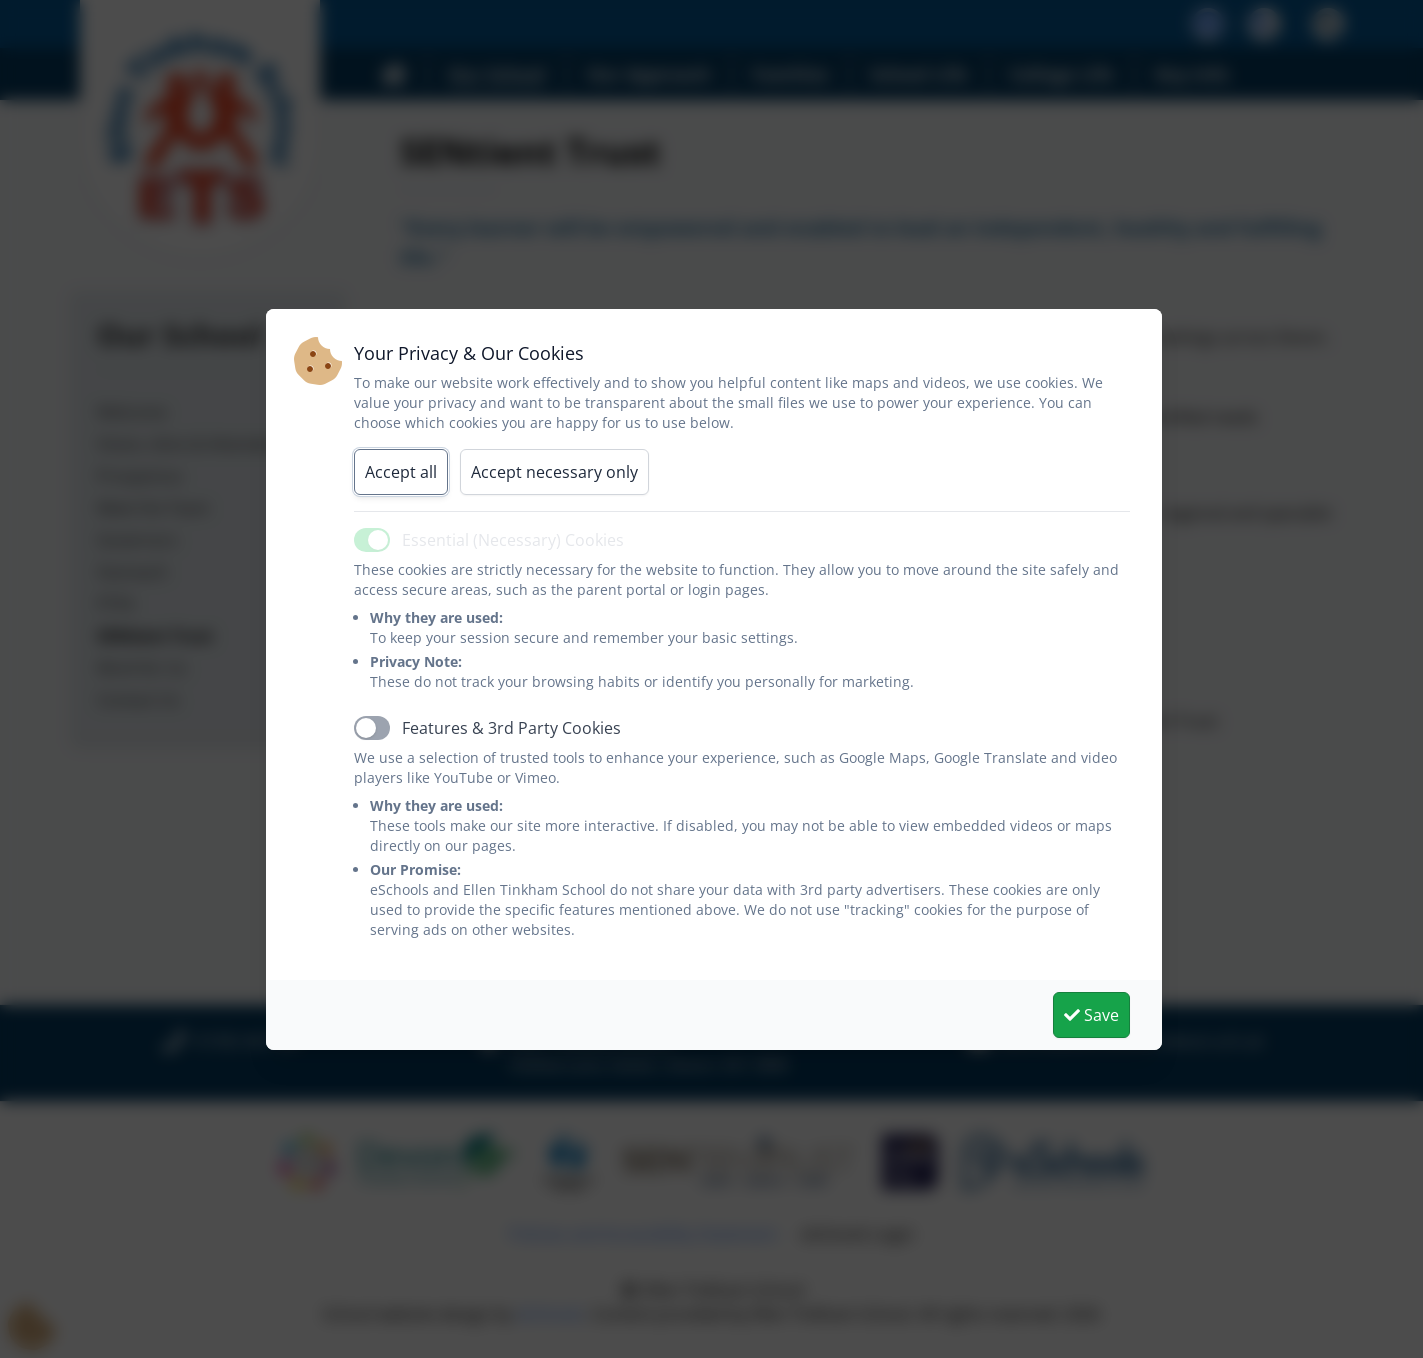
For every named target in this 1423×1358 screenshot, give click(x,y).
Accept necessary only (554, 472)
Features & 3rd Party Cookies (511, 728)
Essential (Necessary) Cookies (513, 540)
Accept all (401, 472)
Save (1091, 1015)
